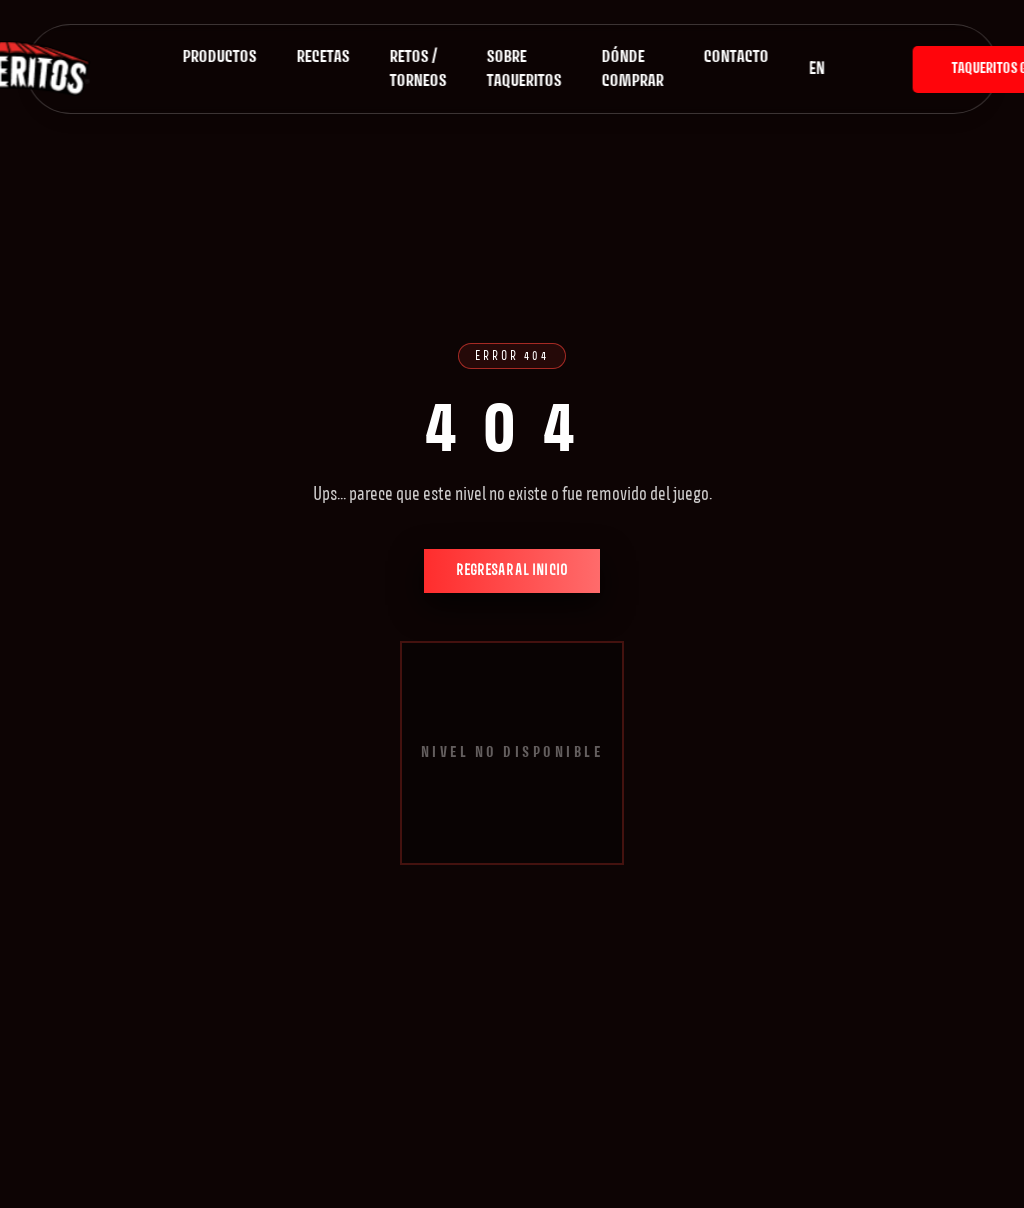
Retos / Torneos (418, 69)
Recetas (323, 57)
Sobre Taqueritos (524, 69)
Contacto (736, 57)
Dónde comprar (633, 69)
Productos (220, 57)
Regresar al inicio (511, 571)
